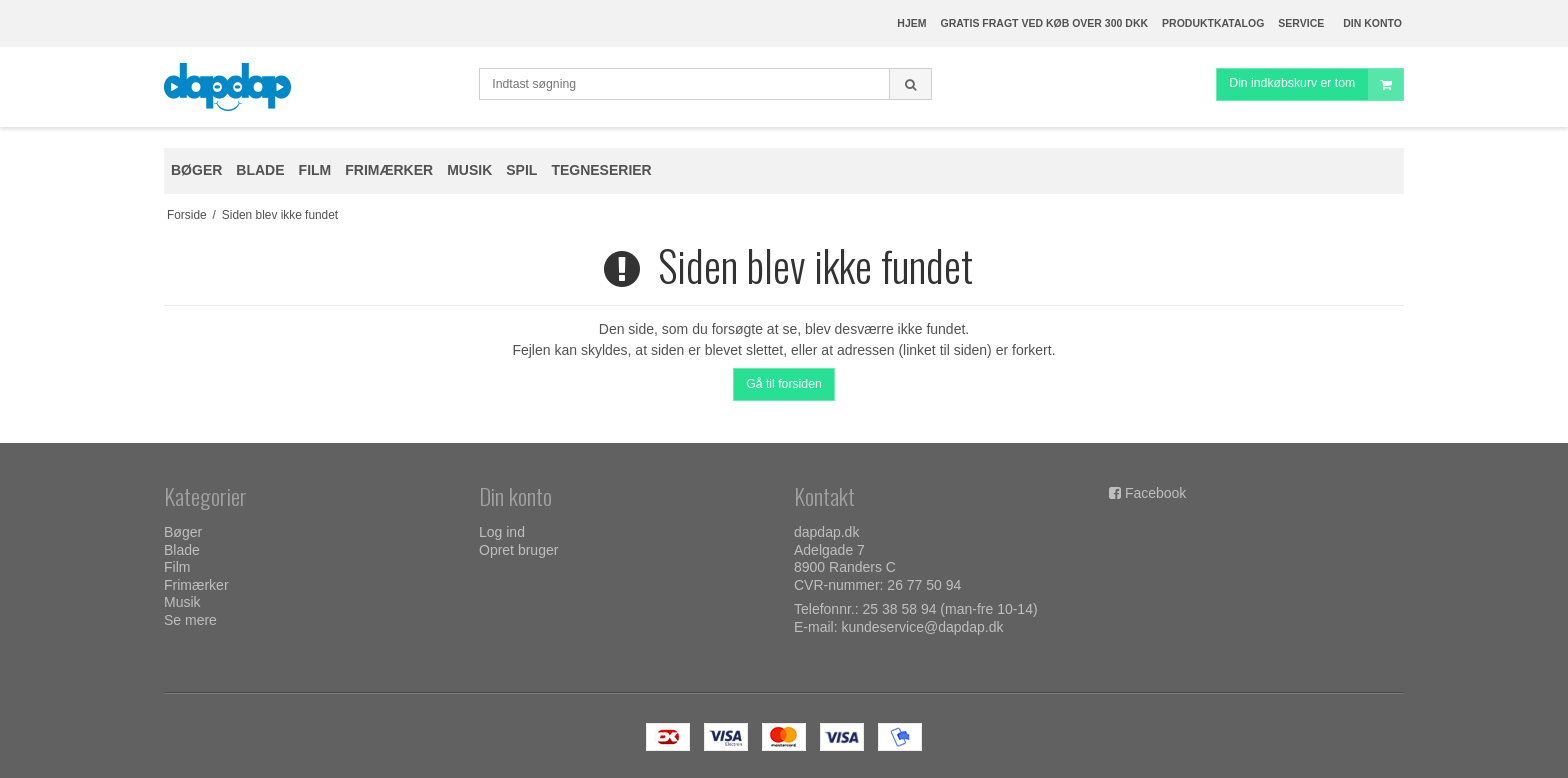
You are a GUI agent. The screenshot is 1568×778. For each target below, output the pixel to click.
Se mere (190, 620)
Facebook (1155, 493)
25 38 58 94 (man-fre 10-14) (950, 609)
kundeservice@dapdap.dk (922, 627)
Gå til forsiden (784, 384)
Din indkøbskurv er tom (1316, 84)
